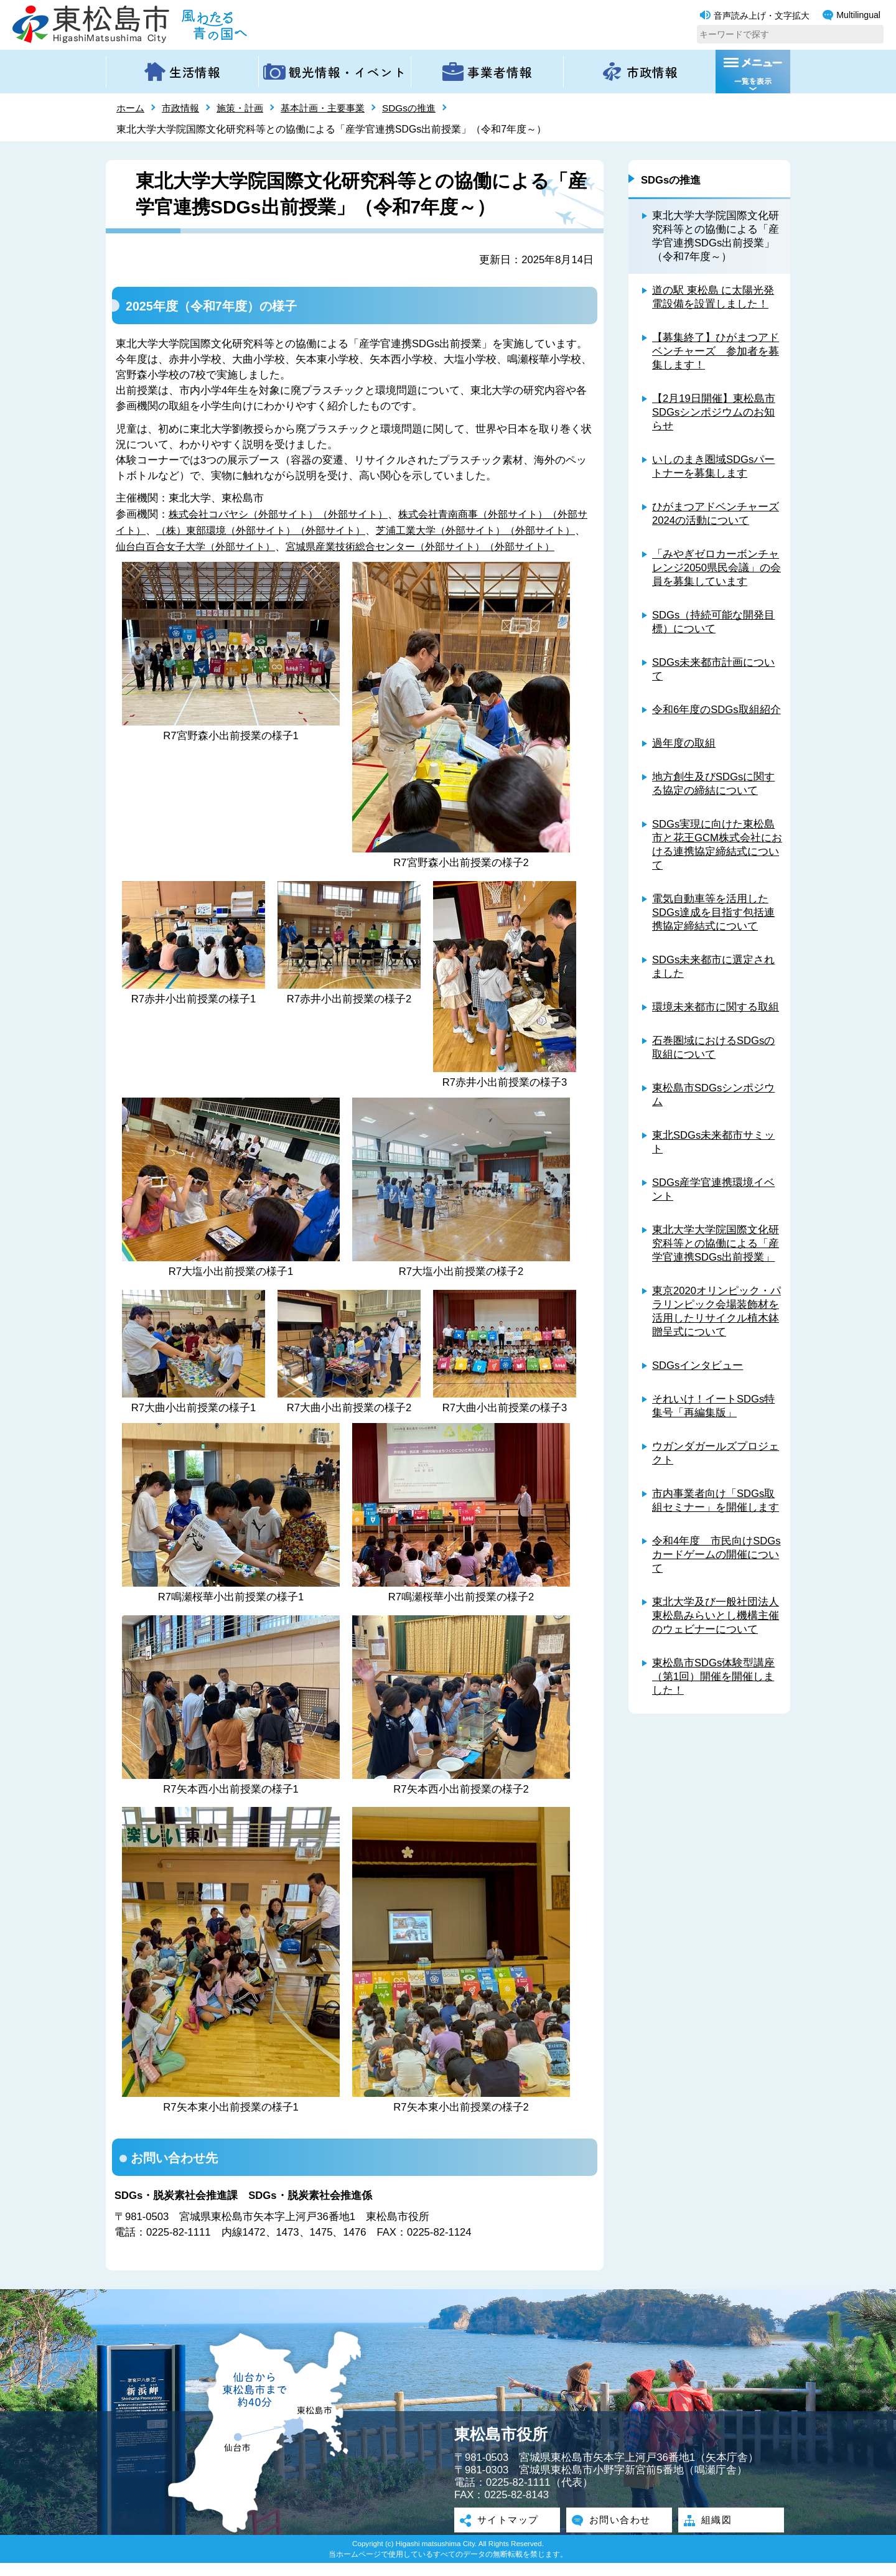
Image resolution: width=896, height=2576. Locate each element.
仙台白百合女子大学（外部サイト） (242, 544)
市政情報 (183, 108)
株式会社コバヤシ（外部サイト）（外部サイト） (285, 514)
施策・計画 (246, 108)
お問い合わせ (619, 2534)
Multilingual (851, 15)
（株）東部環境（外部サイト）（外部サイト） (290, 529)
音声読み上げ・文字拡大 (755, 16)
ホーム (131, 108)
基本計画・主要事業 (333, 108)
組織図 (714, 2534)
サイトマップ (507, 2534)
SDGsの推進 (423, 108)
